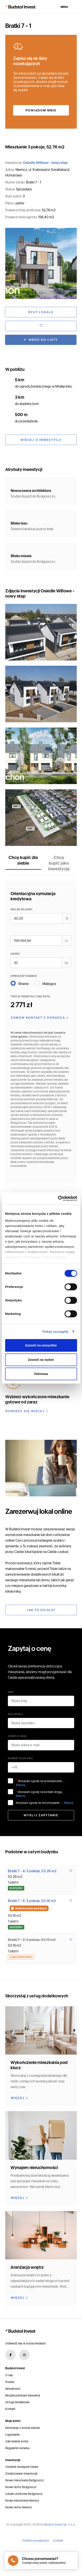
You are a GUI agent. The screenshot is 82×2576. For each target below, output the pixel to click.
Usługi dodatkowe (17, 2419)
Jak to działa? (41, 1627)
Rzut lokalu (41, 329)
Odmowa (41, 1374)
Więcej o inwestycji (41, 457)
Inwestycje (20, 38)
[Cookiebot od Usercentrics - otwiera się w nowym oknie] (58, 1198)
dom (49, 1552)
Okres (15, 970)
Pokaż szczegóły (55, 1331)
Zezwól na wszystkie (41, 1345)
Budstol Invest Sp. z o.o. (60, 2541)
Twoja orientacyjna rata (30, 1013)
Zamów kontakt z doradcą (39, 1034)
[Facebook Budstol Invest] (10, 2372)
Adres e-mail (17, 1753)
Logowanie (12, 2451)
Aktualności (12, 2405)
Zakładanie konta (16, 2458)
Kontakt (10, 2426)
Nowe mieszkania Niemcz (22, 2517)
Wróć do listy (41, 356)
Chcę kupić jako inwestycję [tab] (59, 880)
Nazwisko (15, 1731)
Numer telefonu (20, 1775)
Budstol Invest (19, 1546)
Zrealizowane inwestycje (21, 2490)
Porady (9, 2399)
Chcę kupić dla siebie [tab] (23, 877)
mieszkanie (31, 1552)
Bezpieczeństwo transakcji (22, 2412)
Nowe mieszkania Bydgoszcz (24, 2497)
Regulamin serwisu (17, 2465)
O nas (9, 2392)
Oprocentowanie (23, 993)
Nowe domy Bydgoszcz (21, 2504)
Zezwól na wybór (41, 1359)
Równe (23, 1001)
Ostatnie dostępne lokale (21, 2483)
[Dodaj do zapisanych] (41, 343)
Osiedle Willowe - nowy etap (50, 38)
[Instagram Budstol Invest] (24, 2372)
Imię (11, 1709)
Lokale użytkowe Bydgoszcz (24, 2510)
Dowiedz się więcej (26, 1428)
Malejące (49, 1001)
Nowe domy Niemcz (18, 2524)
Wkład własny (21, 926)
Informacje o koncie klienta (22, 2445)
